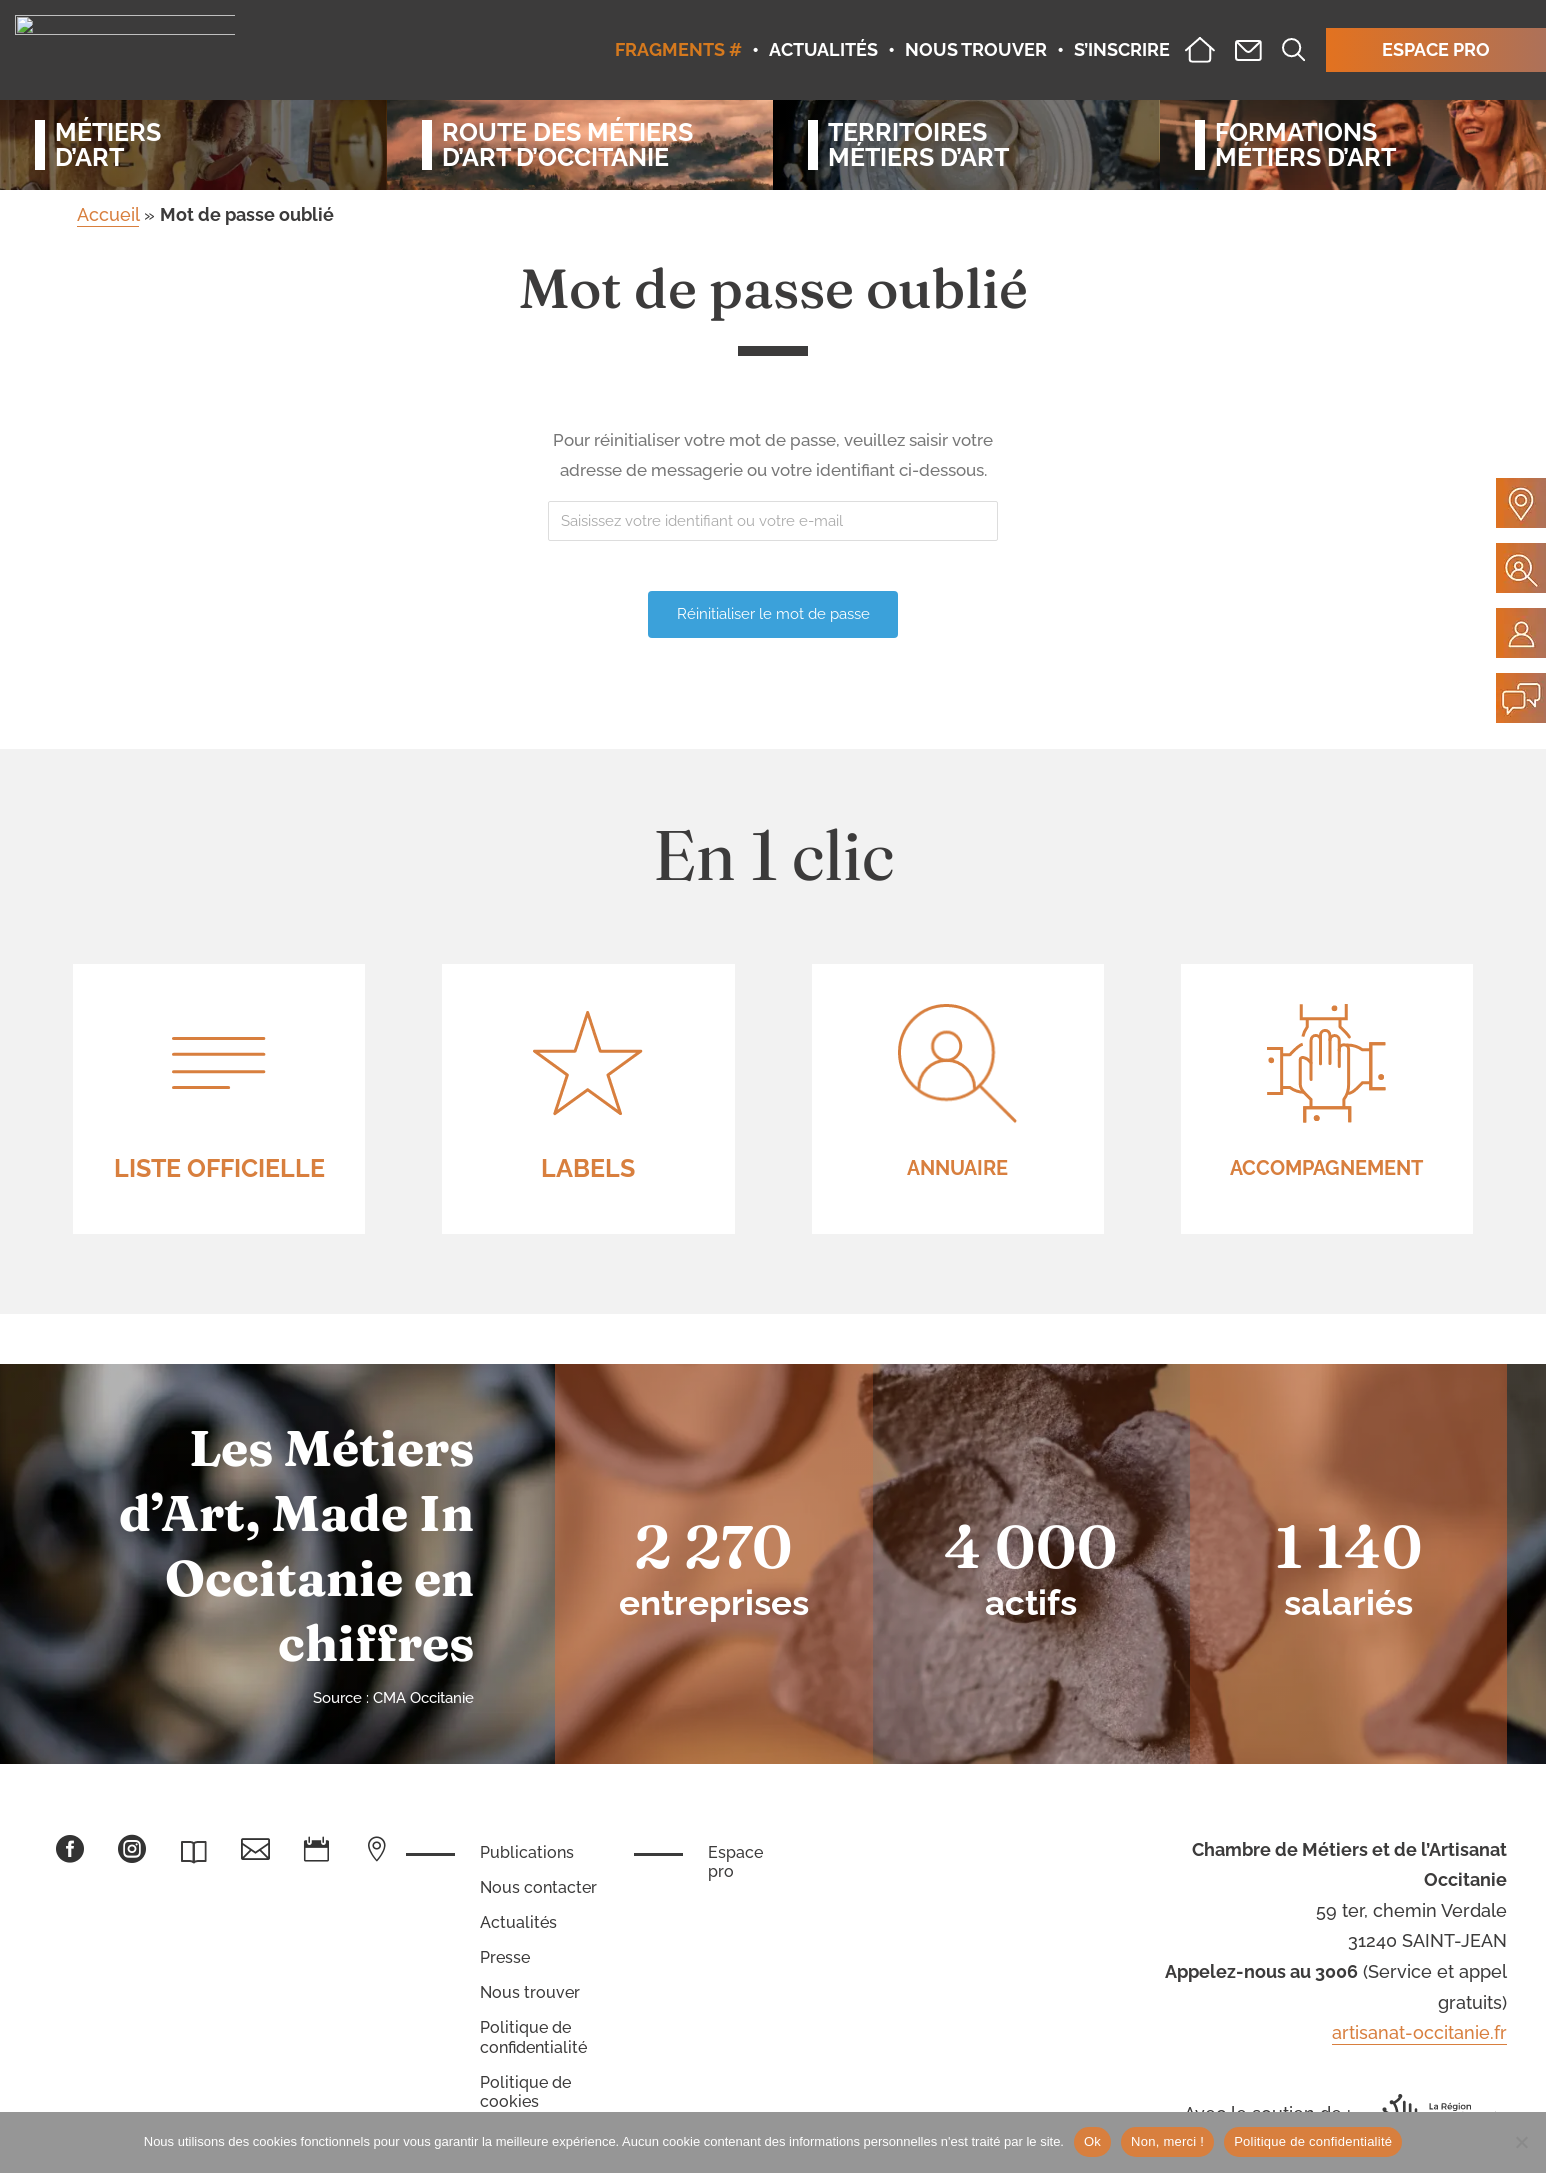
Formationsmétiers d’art (1305, 145)
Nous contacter (538, 1887)
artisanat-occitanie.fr (1419, 2032)
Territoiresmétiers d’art (918, 145)
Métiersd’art (108, 145)
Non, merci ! (1167, 2141)
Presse (505, 1957)
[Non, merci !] (1521, 2142)
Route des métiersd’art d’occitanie (567, 145)
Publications (527, 1852)
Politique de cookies (525, 2092)
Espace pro (735, 1862)
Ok (1092, 2141)
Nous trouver (530, 1992)
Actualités (518, 1922)
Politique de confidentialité (533, 2037)
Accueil (108, 214)
